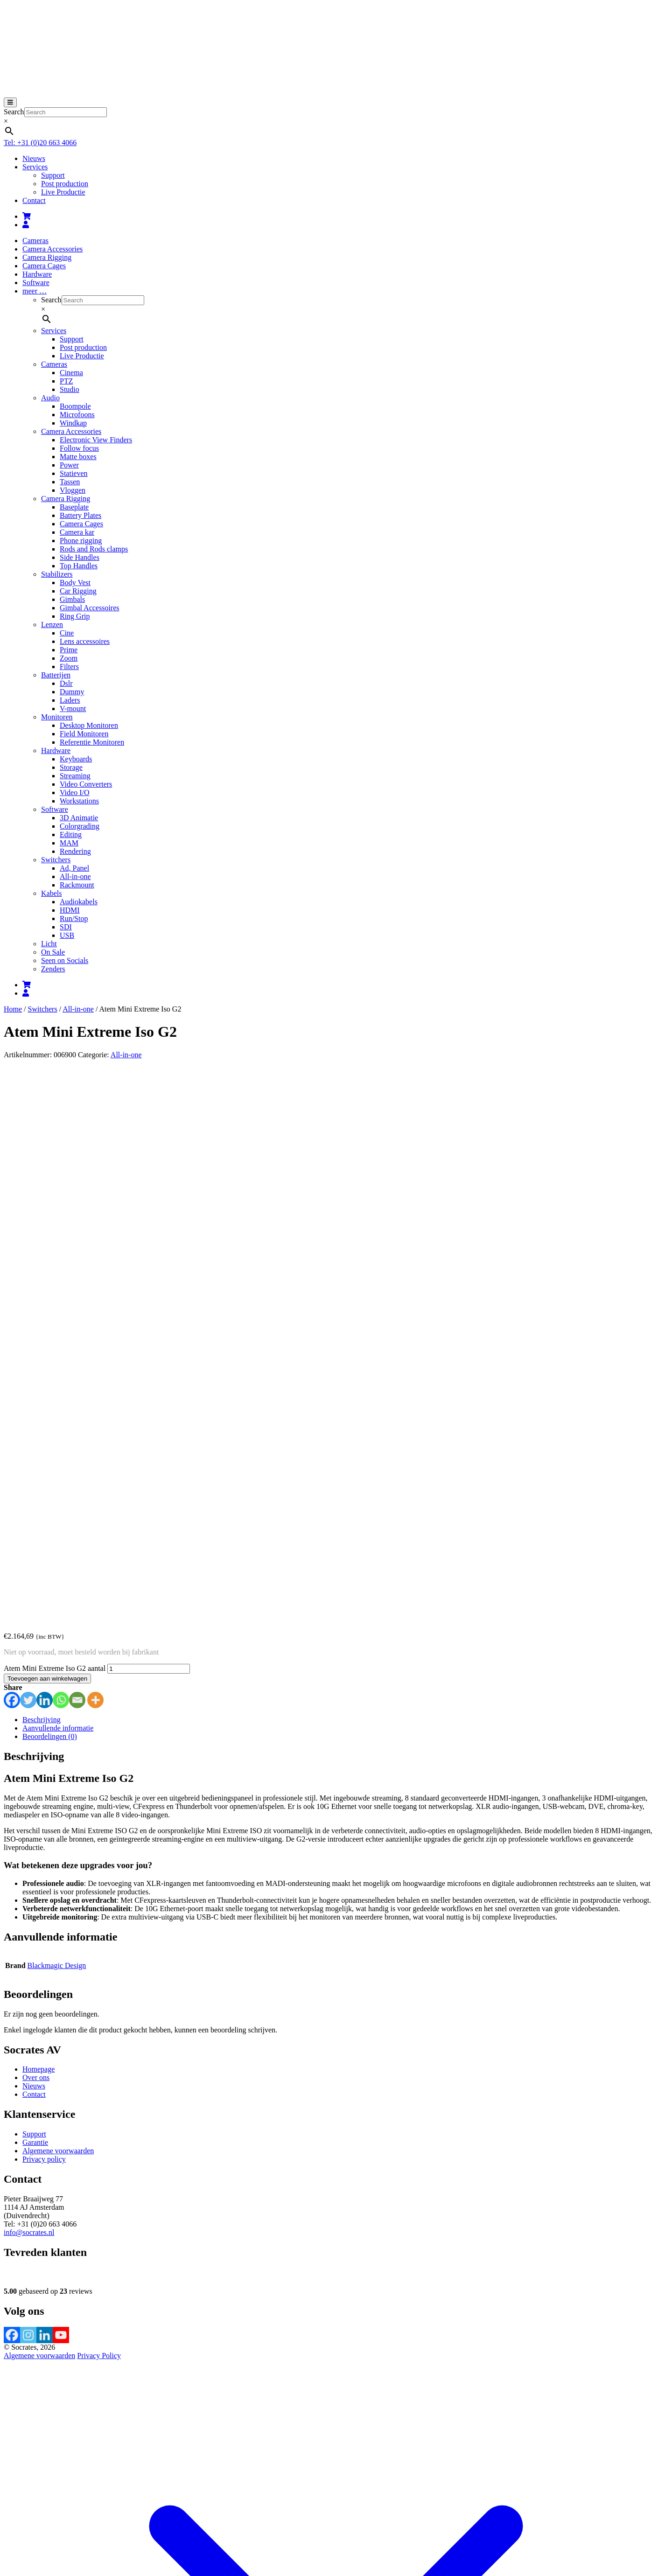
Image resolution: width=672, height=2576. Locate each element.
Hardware (37, 274)
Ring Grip (75, 616)
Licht (49, 944)
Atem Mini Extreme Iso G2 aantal (54, 1128)
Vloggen (72, 490)
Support (53, 175)
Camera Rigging (46, 257)
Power (69, 465)
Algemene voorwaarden (58, 1610)
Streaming (75, 776)
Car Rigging (78, 591)
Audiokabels (79, 902)
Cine (67, 633)
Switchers (55, 860)
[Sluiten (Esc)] (35, 2500)
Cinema (71, 373)
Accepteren (316, 2523)
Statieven (74, 473)
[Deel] (26, 2500)
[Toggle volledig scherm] (17, 2500)
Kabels (51, 893)
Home (13, 1009)
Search (14, 112)
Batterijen (55, 675)
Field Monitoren (84, 734)
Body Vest (75, 582)
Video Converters (86, 784)
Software (35, 282)
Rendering (75, 851)
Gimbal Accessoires (89, 608)
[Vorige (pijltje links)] (7, 2509)
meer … (34, 291)
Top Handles (79, 566)
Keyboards (76, 759)
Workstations (79, 801)
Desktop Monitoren (89, 725)
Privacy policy (44, 1619)
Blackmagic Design (57, 1425)
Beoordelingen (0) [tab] (49, 1196)
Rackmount (77, 885)
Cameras (35, 240)
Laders (70, 700)
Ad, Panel (74, 868)
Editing (71, 834)
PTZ (66, 381)
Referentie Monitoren (92, 742)
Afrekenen (82, 2490)
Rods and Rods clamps (94, 549)
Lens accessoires (85, 641)
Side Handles (79, 557)
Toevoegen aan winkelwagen (47, 1138)
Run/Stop (74, 918)
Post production (64, 184)
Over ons (35, 1537)
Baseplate (74, 507)
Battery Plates (80, 515)
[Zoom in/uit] (7, 2500)
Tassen (70, 482)
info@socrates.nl (29, 1692)
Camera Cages (44, 266)
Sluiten (14, 2564)
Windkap (73, 423)
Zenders (53, 969)
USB (67, 935)
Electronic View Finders (96, 440)
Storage (71, 767)
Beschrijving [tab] (41, 1179)
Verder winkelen (124, 2490)
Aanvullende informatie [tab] (57, 1188)
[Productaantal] (148, 1128)
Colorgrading (79, 826)
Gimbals (72, 599)
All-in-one (75, 876)
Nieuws (33, 158)
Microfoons (77, 415)
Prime (68, 650)
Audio (50, 398)
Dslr (66, 683)
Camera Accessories (52, 249)
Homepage (38, 1529)
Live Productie (63, 192)
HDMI (70, 910)
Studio (69, 389)
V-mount (73, 708)
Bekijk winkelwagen (34, 2490)
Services (35, 167)
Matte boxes (78, 457)
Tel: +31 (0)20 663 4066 (40, 143)
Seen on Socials (64, 960)
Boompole (75, 406)
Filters (69, 666)
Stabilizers (57, 574)
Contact (34, 200)
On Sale (53, 952)
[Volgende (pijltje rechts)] (17, 2509)
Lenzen (52, 624)
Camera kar (77, 532)
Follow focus (79, 448)
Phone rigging (81, 541)
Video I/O (74, 792)
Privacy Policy (99, 1815)
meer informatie (271, 2523)
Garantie (35, 1602)
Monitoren (57, 717)
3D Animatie (79, 818)
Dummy (72, 692)
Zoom (68, 658)
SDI (66, 927)
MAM (69, 843)
